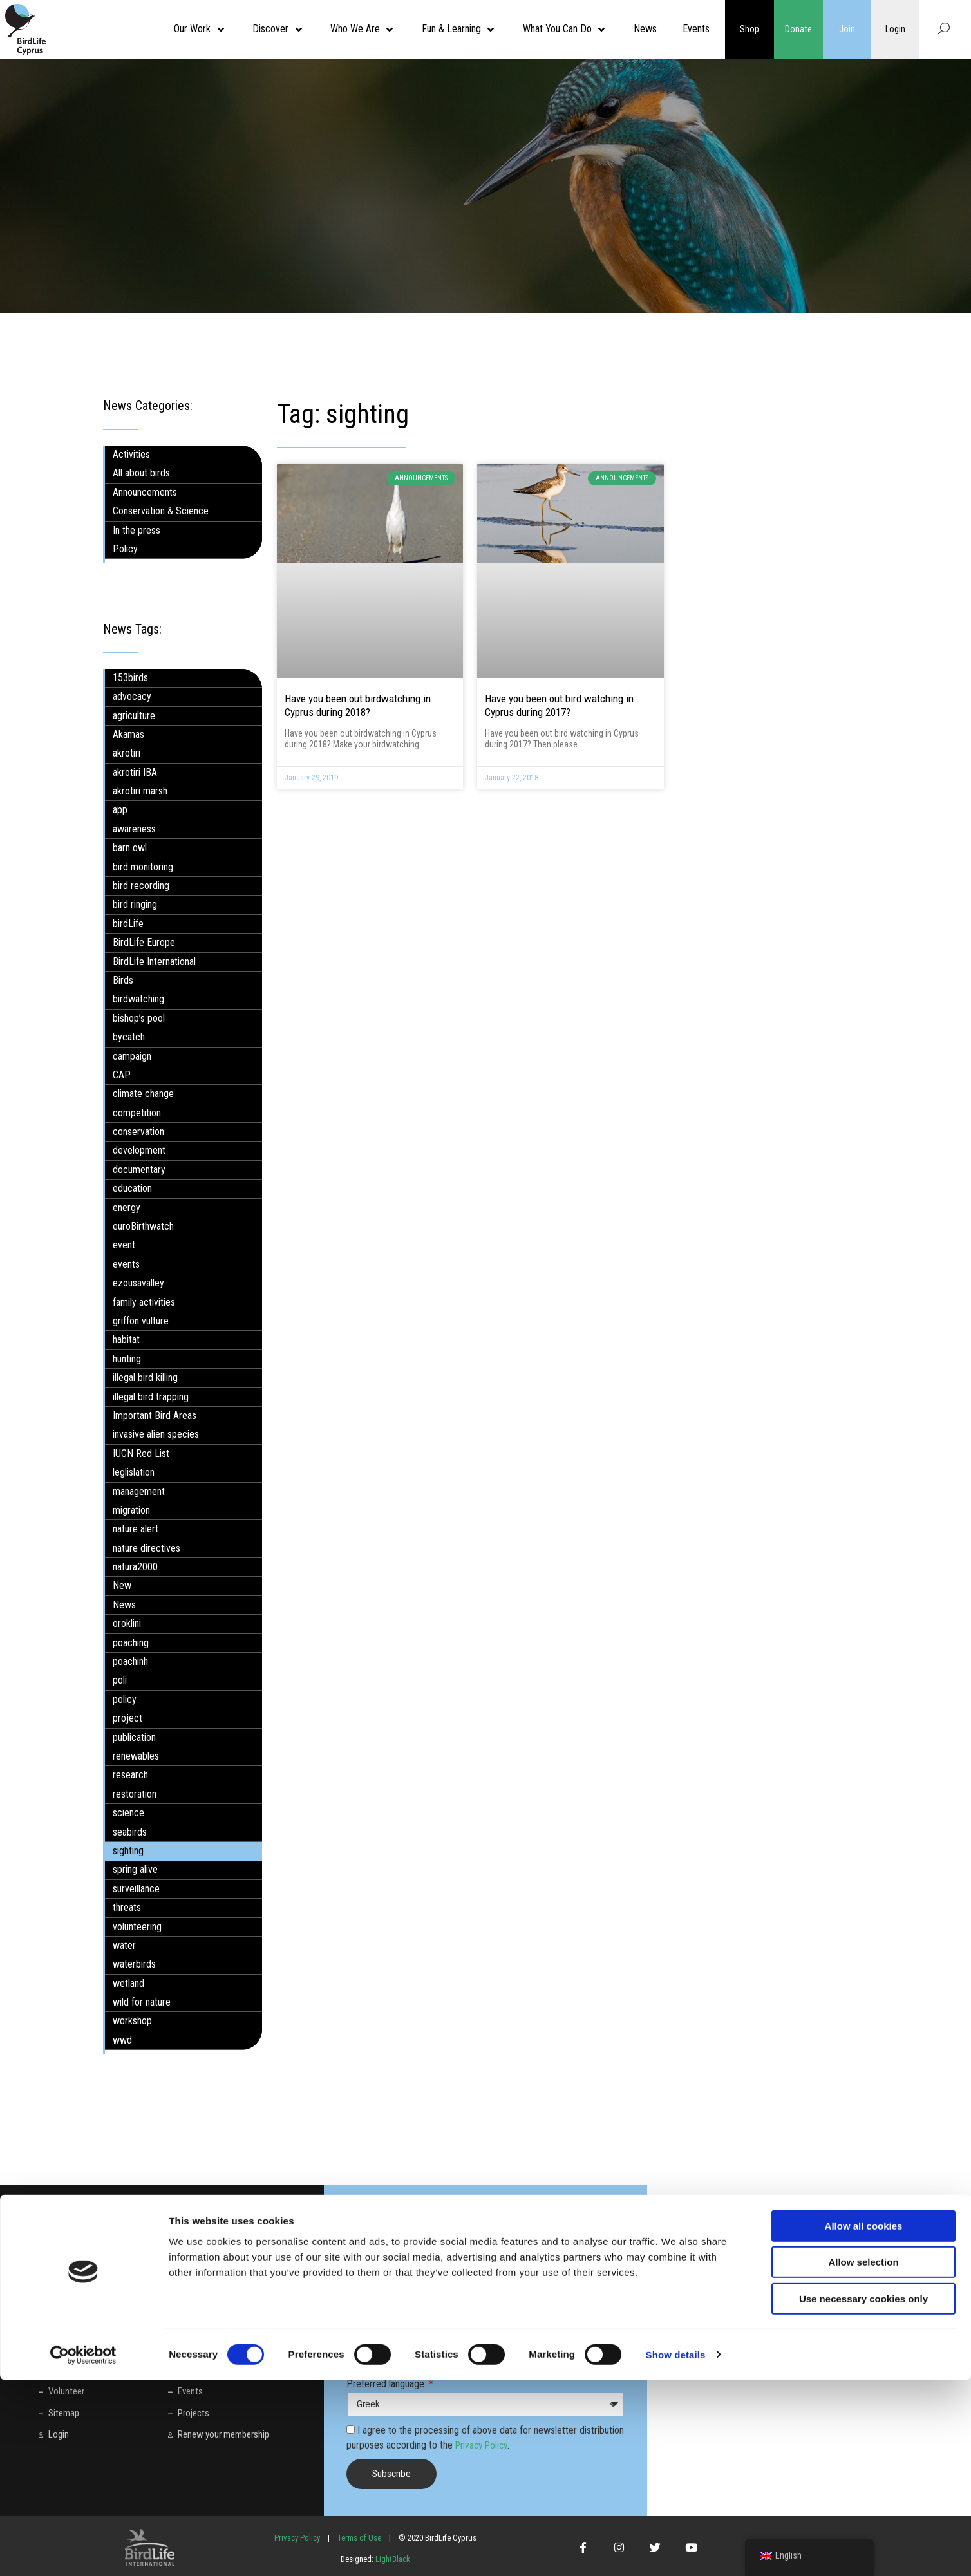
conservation (138, 1131)
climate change (143, 1093)
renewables (136, 1756)
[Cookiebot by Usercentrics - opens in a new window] (83, 2551)
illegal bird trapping (151, 1396)
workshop (132, 2021)
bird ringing (135, 904)
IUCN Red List (141, 1453)
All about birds (141, 473)
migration (131, 1510)
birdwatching (138, 999)
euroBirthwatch (143, 1226)
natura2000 (135, 1567)
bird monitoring (143, 866)
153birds (130, 678)
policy (125, 1699)
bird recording (141, 885)
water (124, 1945)
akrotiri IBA (135, 772)
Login (895, 29)
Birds (123, 980)
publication (134, 1737)
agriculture (134, 715)
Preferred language (386, 2384)
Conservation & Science (161, 511)
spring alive (135, 1869)
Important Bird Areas (154, 1415)
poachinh (130, 1661)
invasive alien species (156, 1434)
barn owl (130, 847)
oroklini (127, 1623)
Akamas (128, 734)
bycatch (129, 1037)
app (120, 810)
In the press (136, 529)
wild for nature (142, 2002)
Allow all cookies (864, 2421)
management (139, 1491)
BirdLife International (154, 961)
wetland (128, 1983)
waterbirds (134, 1964)
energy (126, 1207)
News (124, 1605)
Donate (798, 29)
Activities (131, 454)
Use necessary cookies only (863, 2494)
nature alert (135, 1529)
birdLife (128, 923)
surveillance (136, 1889)
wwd (122, 2040)
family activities (144, 1301)
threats (127, 1907)
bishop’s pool (139, 1018)
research (130, 1775)
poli (120, 1680)
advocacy (132, 696)
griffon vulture (141, 1321)
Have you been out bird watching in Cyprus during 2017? (559, 705)
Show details (676, 2550)
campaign (132, 1055)
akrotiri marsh (140, 791)
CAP (122, 1075)
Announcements (145, 492)
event (124, 1245)
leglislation (134, 1472)
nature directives (146, 1548)
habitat (126, 1339)
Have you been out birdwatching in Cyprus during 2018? (358, 705)
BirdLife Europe (144, 942)
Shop (749, 29)
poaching (131, 1642)
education (132, 1188)
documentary (139, 1169)
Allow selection (863, 2458)
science (128, 1813)
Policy (125, 549)
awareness (134, 829)
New (122, 1585)
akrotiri (126, 753)
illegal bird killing (145, 1377)
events (126, 1264)
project (127, 1718)
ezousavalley (138, 1283)
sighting (128, 1851)
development (139, 1150)
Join (847, 29)
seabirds (130, 1831)
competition (137, 1113)
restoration (134, 1794)
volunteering (137, 1926)
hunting (127, 1359)
